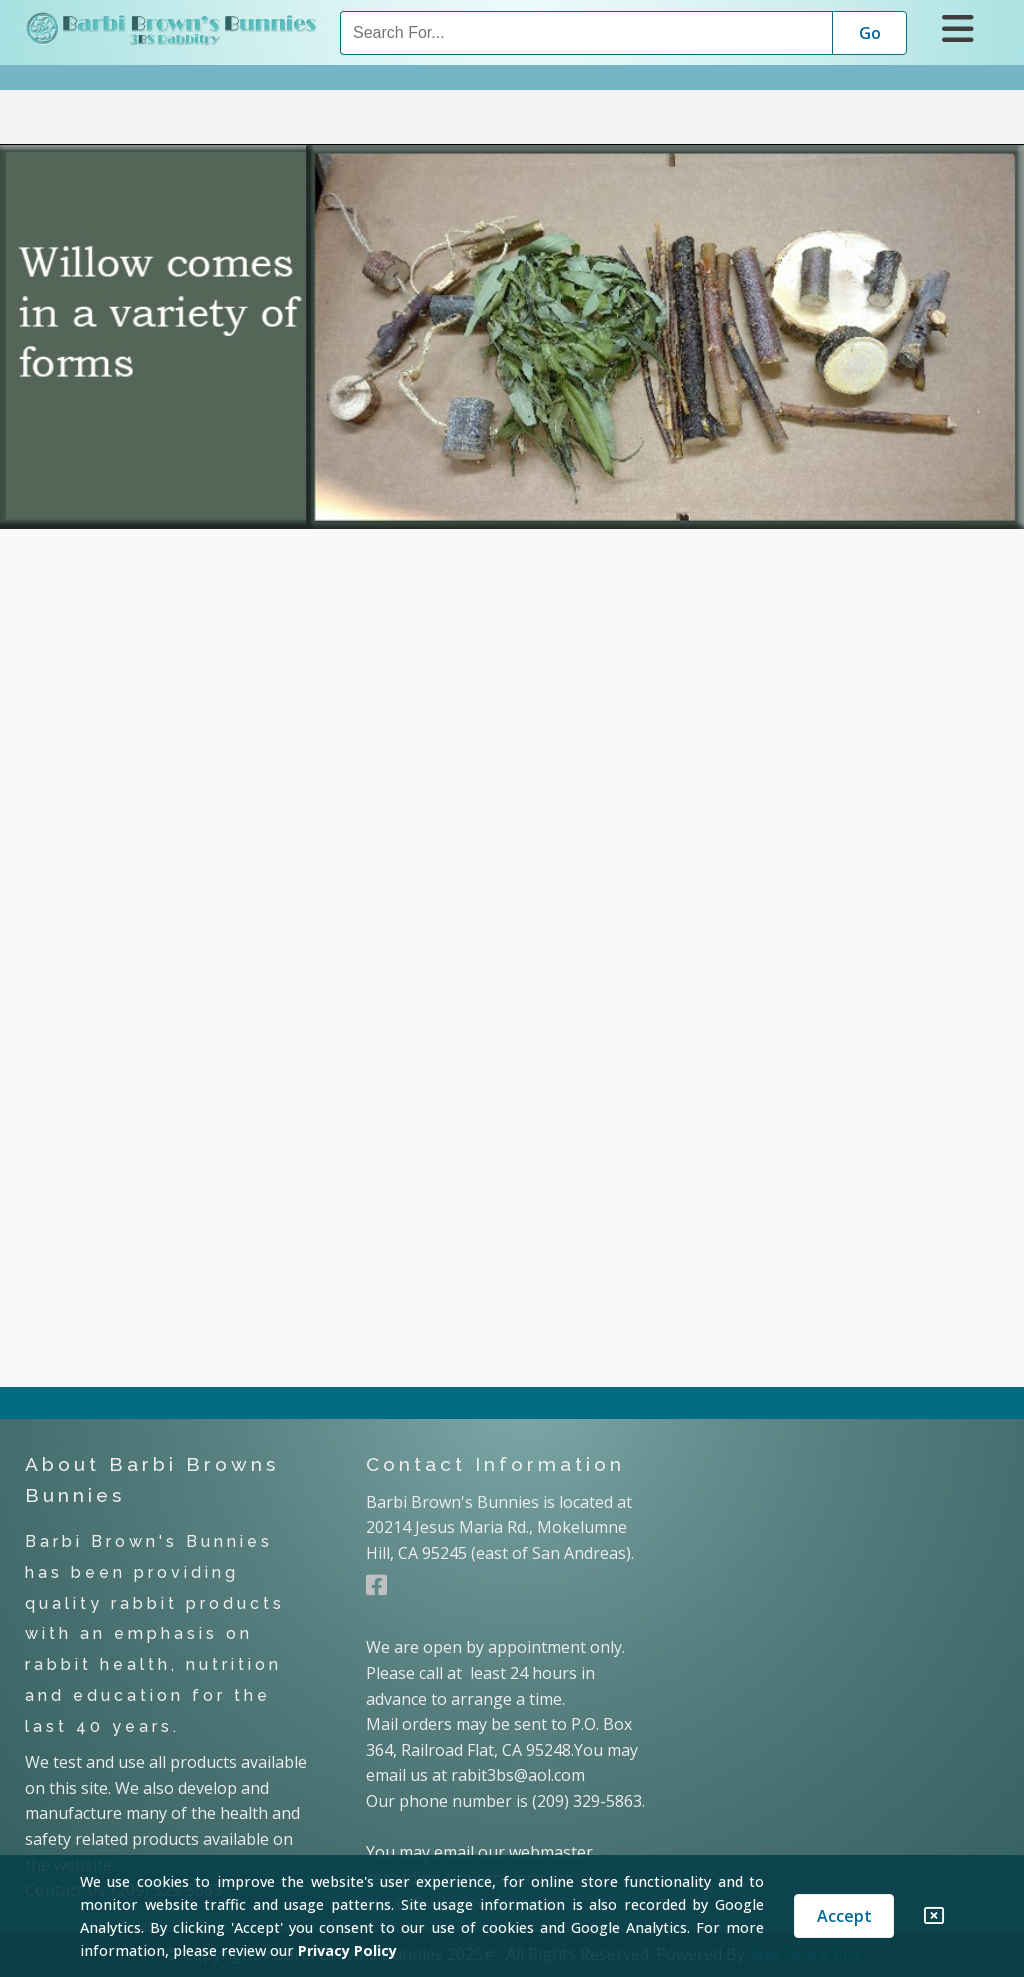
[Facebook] (376, 1585)
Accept (844, 1916)
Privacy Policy (347, 1950)
